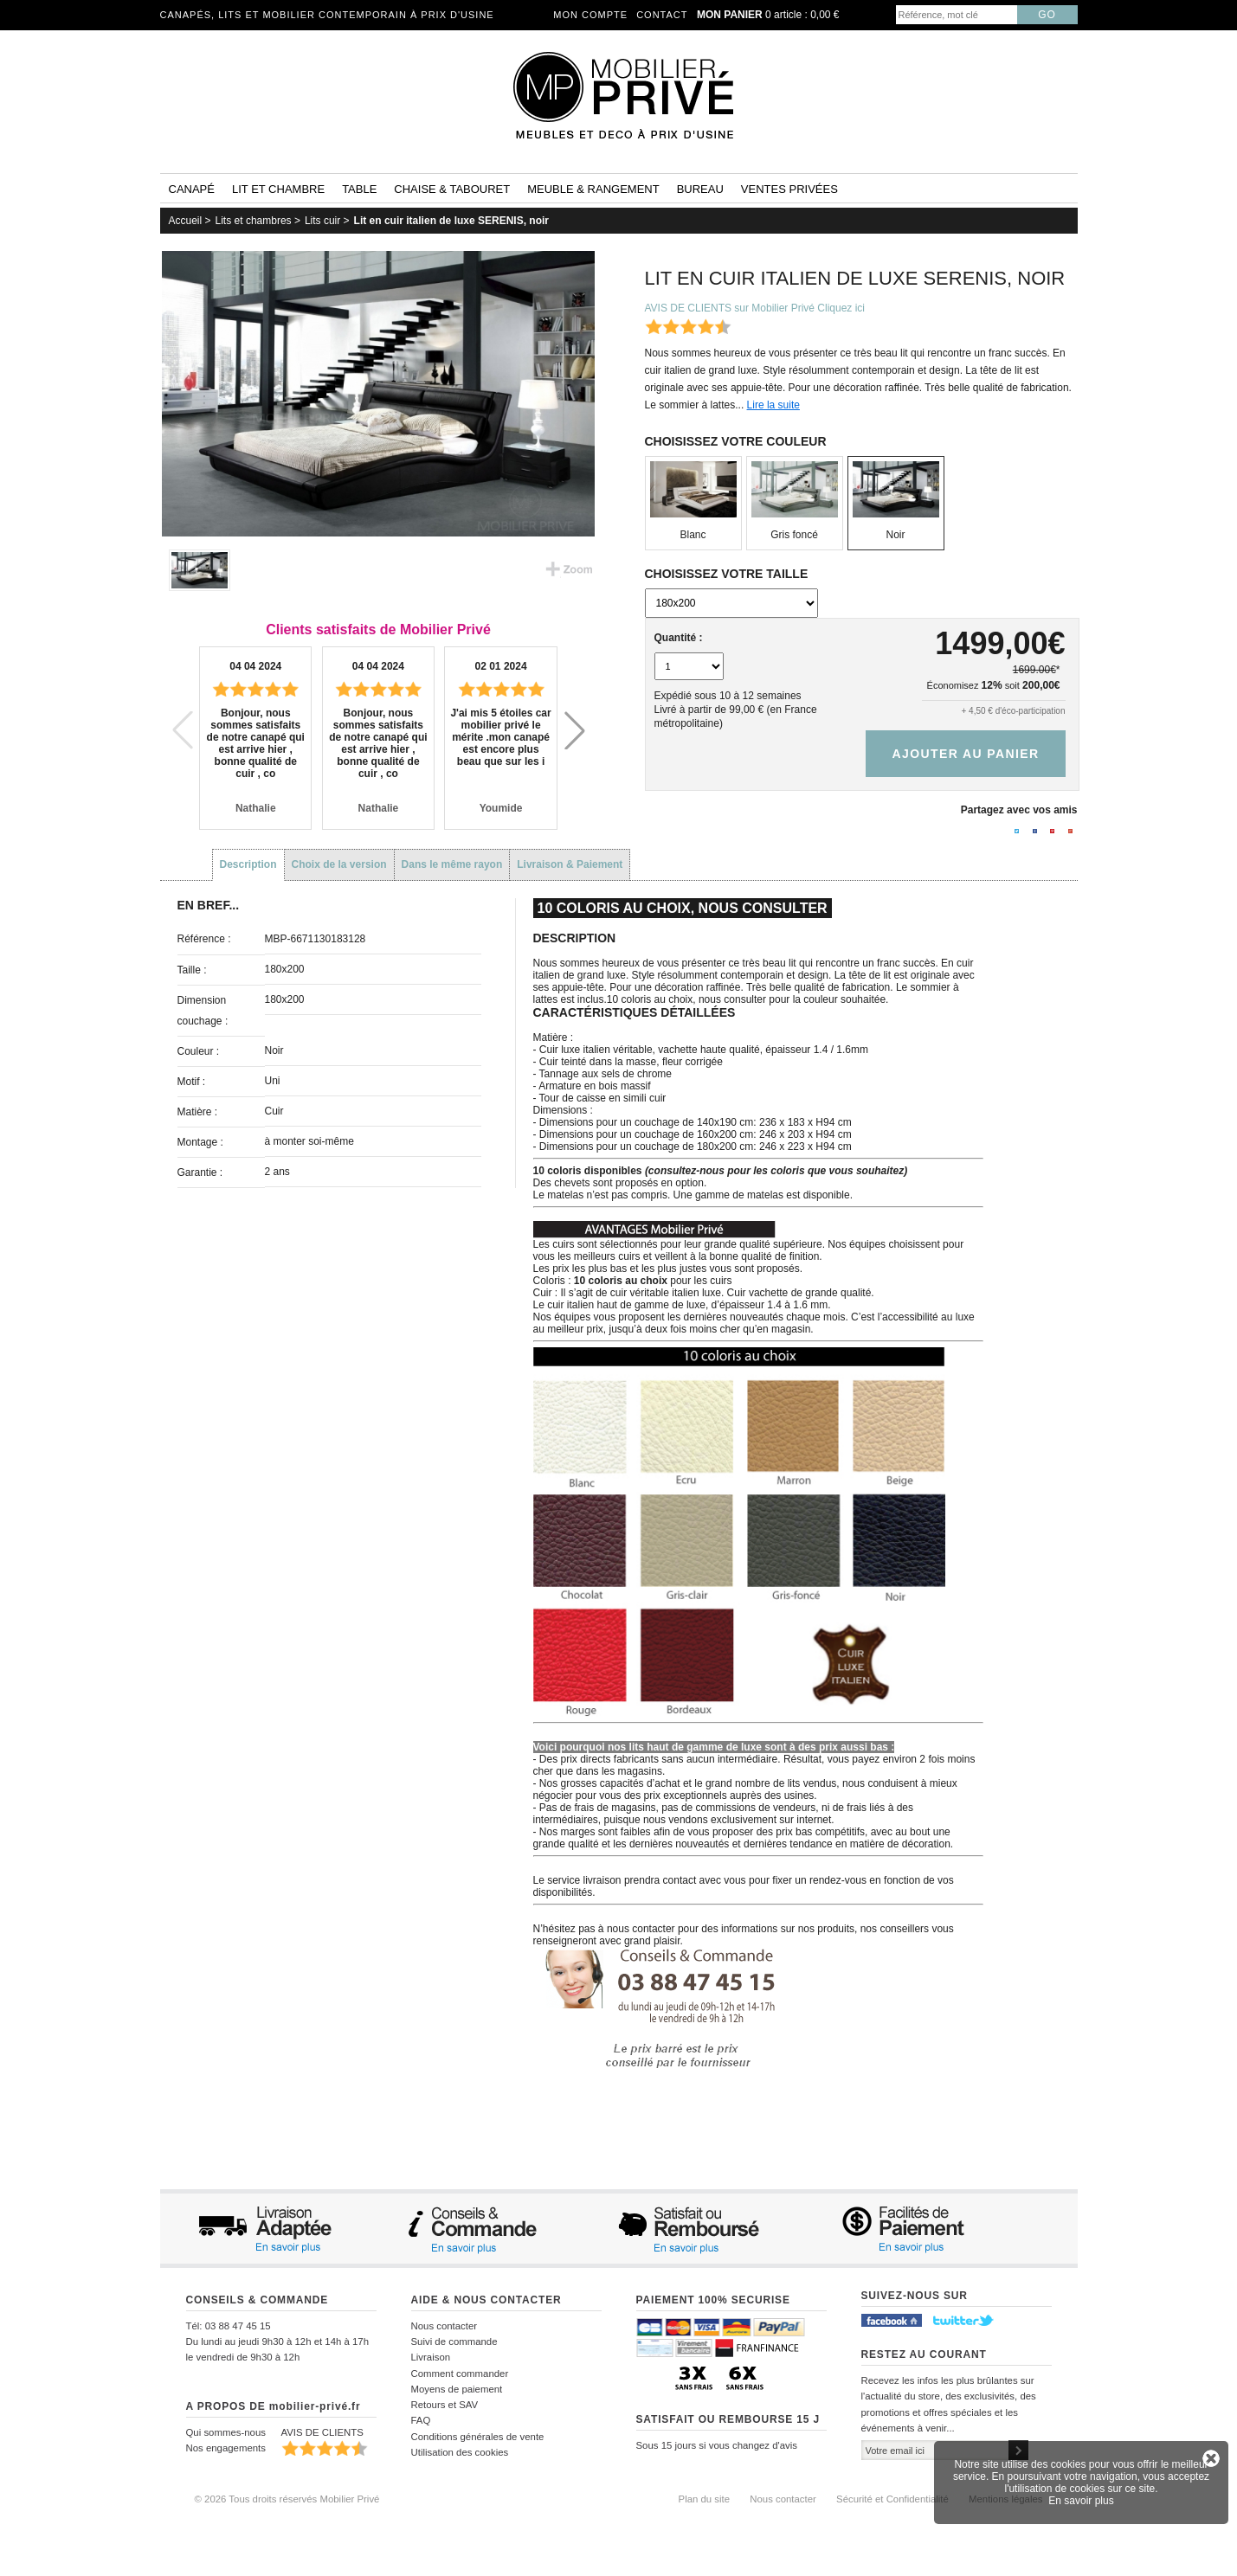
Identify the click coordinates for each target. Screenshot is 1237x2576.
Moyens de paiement (457, 2389)
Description (248, 864)
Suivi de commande (454, 2341)
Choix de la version (339, 864)
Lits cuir (322, 221)
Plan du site (705, 2499)
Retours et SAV (445, 2404)
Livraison (431, 2357)
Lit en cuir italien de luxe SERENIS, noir (451, 221)
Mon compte (590, 15)
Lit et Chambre (278, 189)
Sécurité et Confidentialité (892, 2499)
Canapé (192, 189)
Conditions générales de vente (477, 2436)
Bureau (700, 189)
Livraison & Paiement (569, 864)
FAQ (421, 2420)
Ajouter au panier (965, 754)
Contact (661, 15)
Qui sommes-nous (226, 2432)
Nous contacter (444, 2326)
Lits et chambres (254, 221)
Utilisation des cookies (460, 2452)
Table (359, 189)
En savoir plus (1080, 2501)
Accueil (186, 221)
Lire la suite (773, 405)
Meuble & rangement (593, 189)
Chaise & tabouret (452, 189)
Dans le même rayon (452, 864)
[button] (575, 730)
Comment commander (460, 2373)
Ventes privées (789, 189)
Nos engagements (226, 2448)
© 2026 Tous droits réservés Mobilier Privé (287, 2499)
